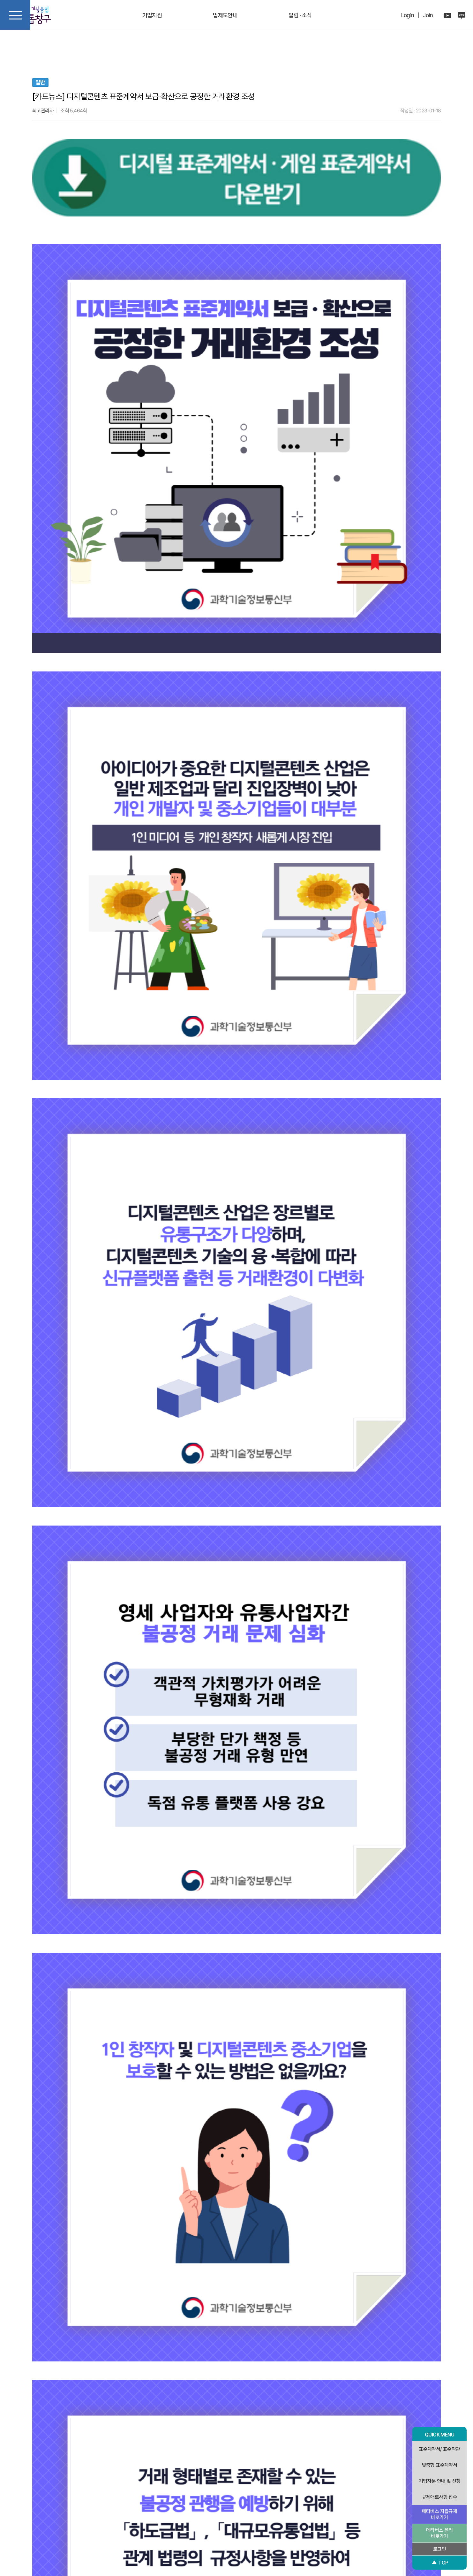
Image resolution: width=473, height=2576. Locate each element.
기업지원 (152, 15)
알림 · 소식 (300, 15)
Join (428, 15)
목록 (340, 2415)
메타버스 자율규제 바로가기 (439, 2514)
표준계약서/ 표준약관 (439, 2449)
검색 (38, 2393)
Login (407, 15)
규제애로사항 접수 (439, 2497)
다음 (236, 2415)
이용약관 (256, 2520)
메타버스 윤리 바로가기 (439, 2533)
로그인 (439, 2549)
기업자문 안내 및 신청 (440, 2481)
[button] (38, 2456)
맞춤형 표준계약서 (439, 2465)
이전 (133, 2415)
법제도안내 (225, 15)
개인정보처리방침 (223, 2520)
